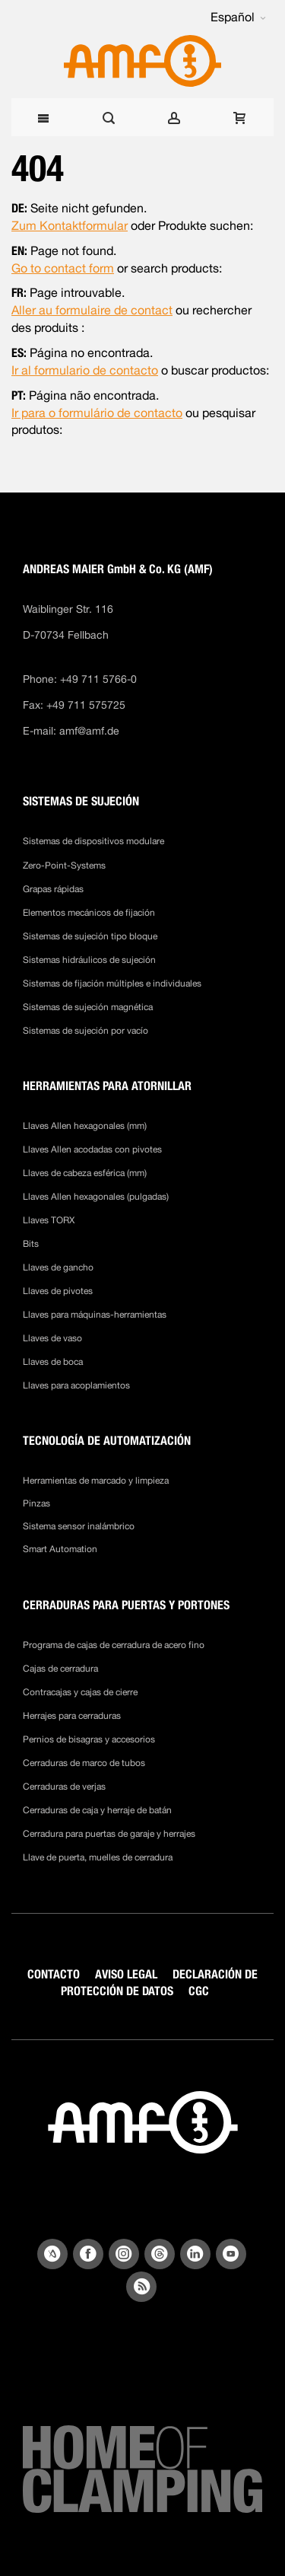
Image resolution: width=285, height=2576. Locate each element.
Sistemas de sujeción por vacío (85, 1030)
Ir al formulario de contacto (84, 370)
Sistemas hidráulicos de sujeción (89, 960)
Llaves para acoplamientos (76, 1385)
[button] (238, 17)
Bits (32, 1244)
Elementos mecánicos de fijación (89, 912)
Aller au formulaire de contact (92, 310)
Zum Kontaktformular (69, 225)
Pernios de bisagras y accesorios (89, 1739)
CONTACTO (53, 1974)
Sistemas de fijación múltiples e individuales (112, 983)
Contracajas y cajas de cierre (80, 1692)
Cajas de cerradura (60, 1668)
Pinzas (36, 1503)
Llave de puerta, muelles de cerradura (98, 1857)
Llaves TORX (48, 1220)
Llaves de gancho (58, 1267)
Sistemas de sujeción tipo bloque (90, 936)
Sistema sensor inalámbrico (79, 1526)
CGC (198, 1991)
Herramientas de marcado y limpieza (96, 1480)
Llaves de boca (53, 1362)
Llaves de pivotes (58, 1291)
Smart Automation (60, 1549)
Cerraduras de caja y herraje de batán (97, 1810)
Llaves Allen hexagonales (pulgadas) (96, 1196)
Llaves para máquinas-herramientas (94, 1314)
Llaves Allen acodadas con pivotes (92, 1149)
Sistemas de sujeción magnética (88, 1007)
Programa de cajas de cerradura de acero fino (113, 1645)
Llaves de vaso (52, 1338)
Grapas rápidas (53, 889)
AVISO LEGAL (126, 1974)
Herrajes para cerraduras (72, 1715)
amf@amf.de (89, 731)
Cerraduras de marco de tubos (84, 1763)
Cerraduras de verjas (64, 1786)
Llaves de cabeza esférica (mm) (85, 1173)
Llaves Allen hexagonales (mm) (85, 1126)
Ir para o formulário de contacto (96, 413)
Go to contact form (62, 268)
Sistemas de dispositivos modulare (93, 841)
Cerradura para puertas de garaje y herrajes (109, 1833)
